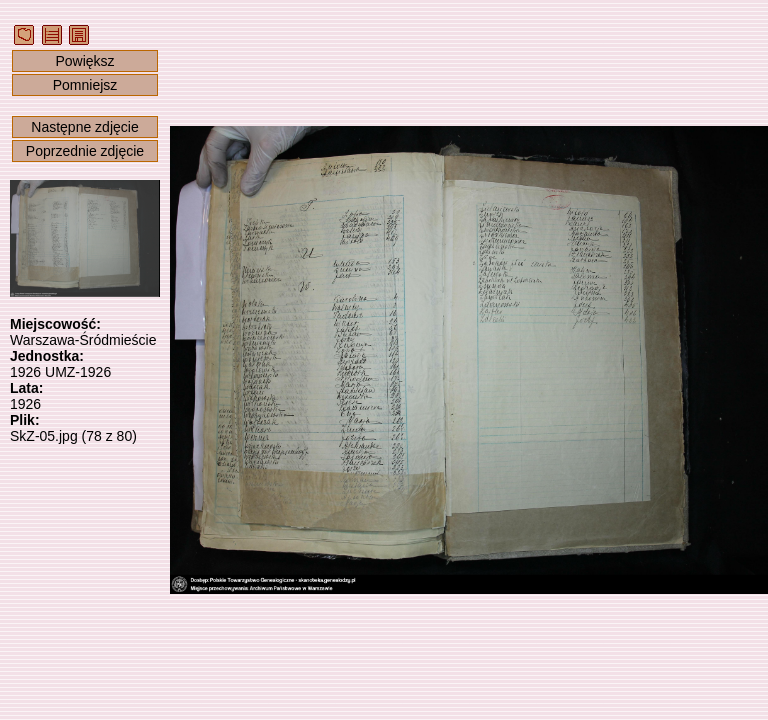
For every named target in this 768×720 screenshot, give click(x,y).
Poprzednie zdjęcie (85, 151)
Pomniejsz (85, 85)
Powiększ (84, 61)
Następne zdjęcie (84, 127)
